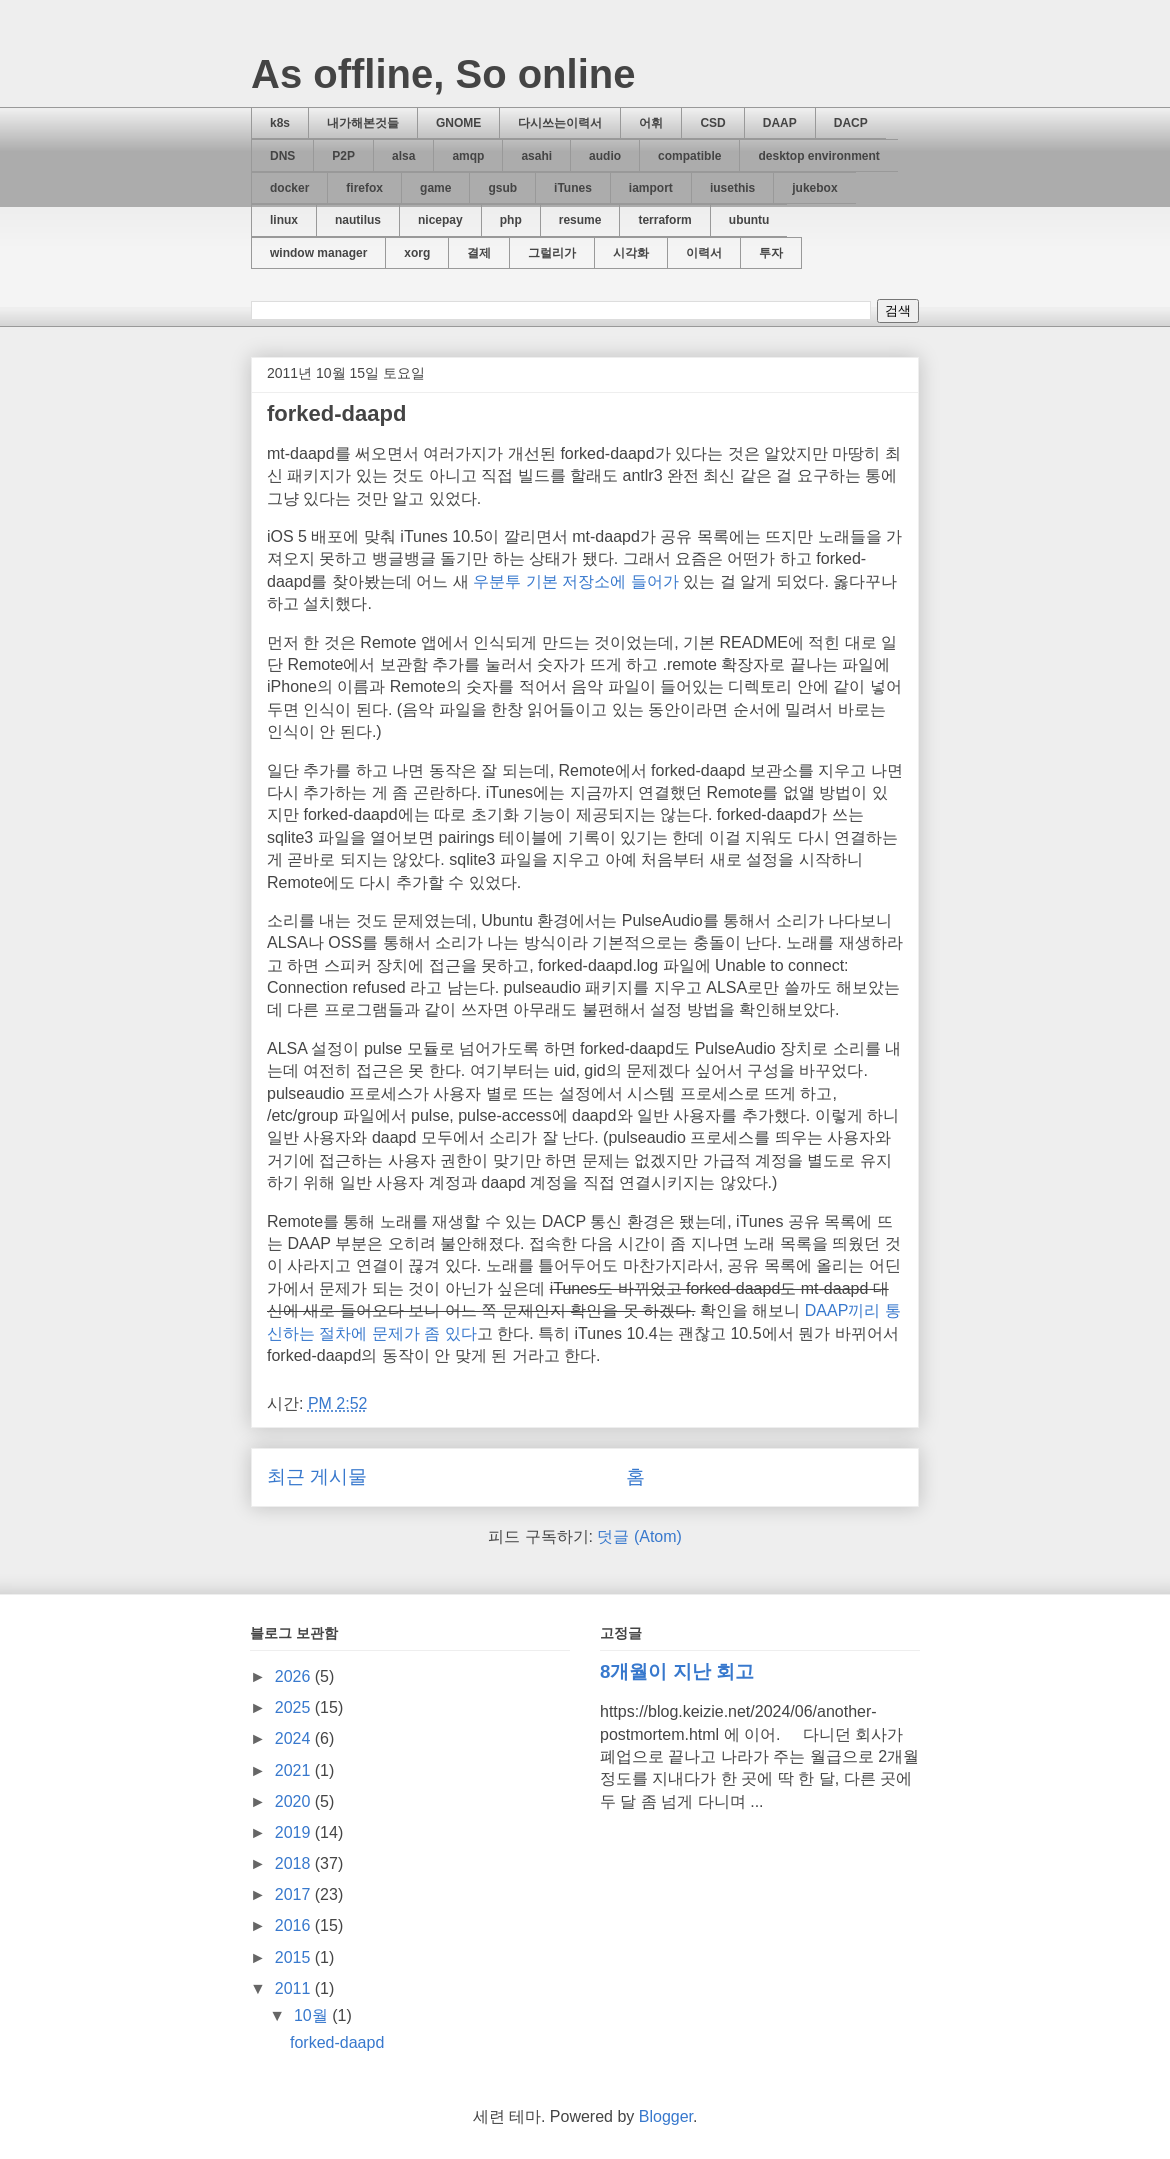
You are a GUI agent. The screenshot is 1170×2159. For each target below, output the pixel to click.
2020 (295, 1801)
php (511, 220)
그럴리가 (552, 253)
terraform (664, 220)
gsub (502, 188)
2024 (295, 1738)
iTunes (573, 188)
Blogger (666, 2116)
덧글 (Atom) (639, 1536)
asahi (536, 156)
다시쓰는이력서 (560, 123)
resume (580, 220)
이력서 (704, 253)
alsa (403, 156)
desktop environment (818, 156)
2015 (295, 1957)
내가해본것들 (363, 123)
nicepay (440, 220)
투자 (771, 253)
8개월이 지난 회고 (677, 1671)
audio (605, 156)
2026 (295, 1676)
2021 (295, 1770)
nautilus (358, 220)
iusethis (732, 188)
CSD (712, 123)
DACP (851, 123)
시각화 (631, 253)
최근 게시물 (317, 1476)
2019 (295, 1832)
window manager (318, 253)
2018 (295, 1863)
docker (289, 188)
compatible (689, 156)
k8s (280, 123)
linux (284, 220)
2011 (295, 1988)
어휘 (651, 123)
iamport (651, 188)
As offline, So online (443, 74)
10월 (313, 2015)
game (435, 188)
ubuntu (749, 220)
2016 (295, 1925)
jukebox (814, 188)
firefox (364, 188)
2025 (295, 1707)
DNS (282, 156)
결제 (479, 253)
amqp (468, 156)
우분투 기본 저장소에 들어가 (575, 581)
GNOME (458, 123)
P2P (343, 156)
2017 (295, 1894)
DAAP (780, 123)
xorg (417, 253)
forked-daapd (336, 413)
